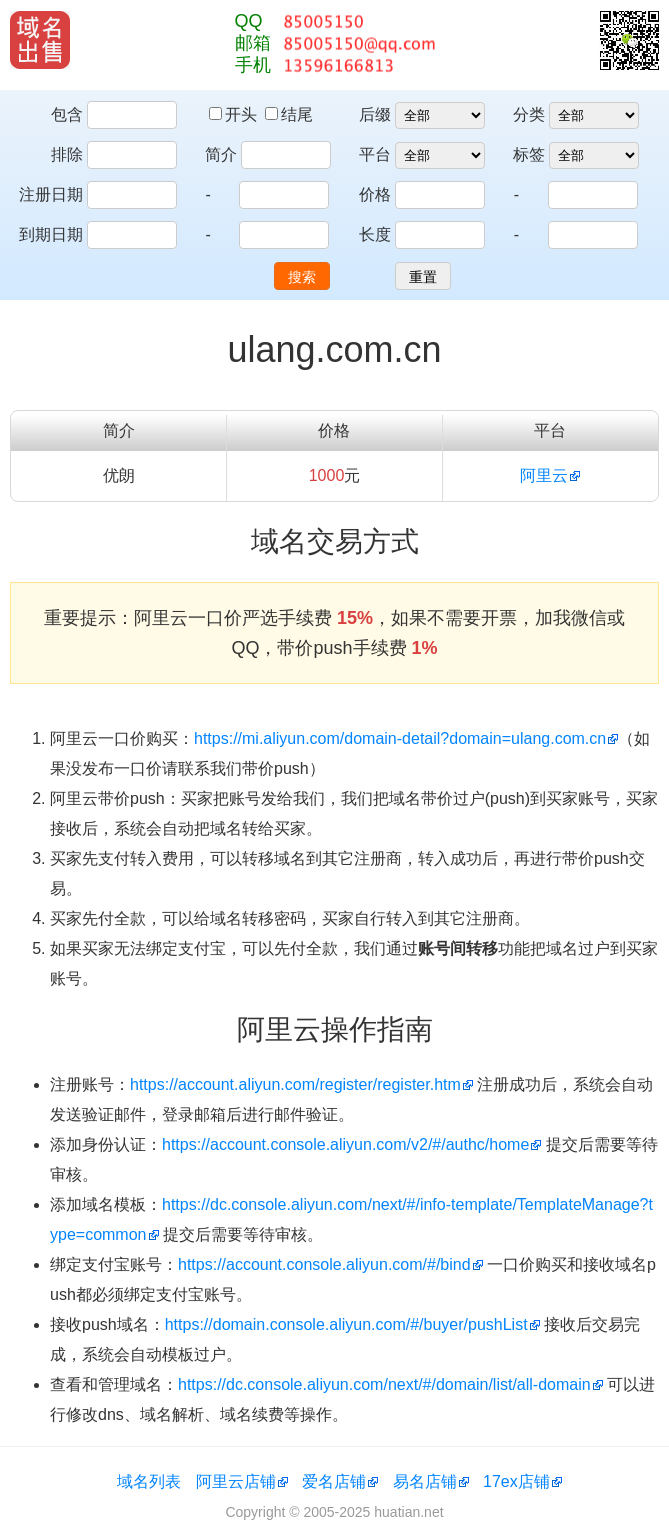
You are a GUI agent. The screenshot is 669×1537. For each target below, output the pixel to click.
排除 (67, 154)
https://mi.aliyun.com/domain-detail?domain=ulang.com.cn (400, 738)
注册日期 (51, 194)
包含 (67, 114)
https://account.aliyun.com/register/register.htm (295, 1084)
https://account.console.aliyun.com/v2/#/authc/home (345, 1144)
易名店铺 (425, 1481)
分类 (529, 114)
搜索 (302, 277)
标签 (529, 154)
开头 (235, 114)
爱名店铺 (334, 1481)
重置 (423, 277)
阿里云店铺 (236, 1481)
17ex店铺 (516, 1481)
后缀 (375, 114)
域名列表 (149, 1481)
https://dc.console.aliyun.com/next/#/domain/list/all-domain (384, 1384)
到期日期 (51, 234)
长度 (375, 234)
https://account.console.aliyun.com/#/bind (324, 1264)
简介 (221, 154)
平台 (375, 154)
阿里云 (544, 475)
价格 (375, 194)
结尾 (289, 114)
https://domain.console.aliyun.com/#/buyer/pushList (346, 1324)
